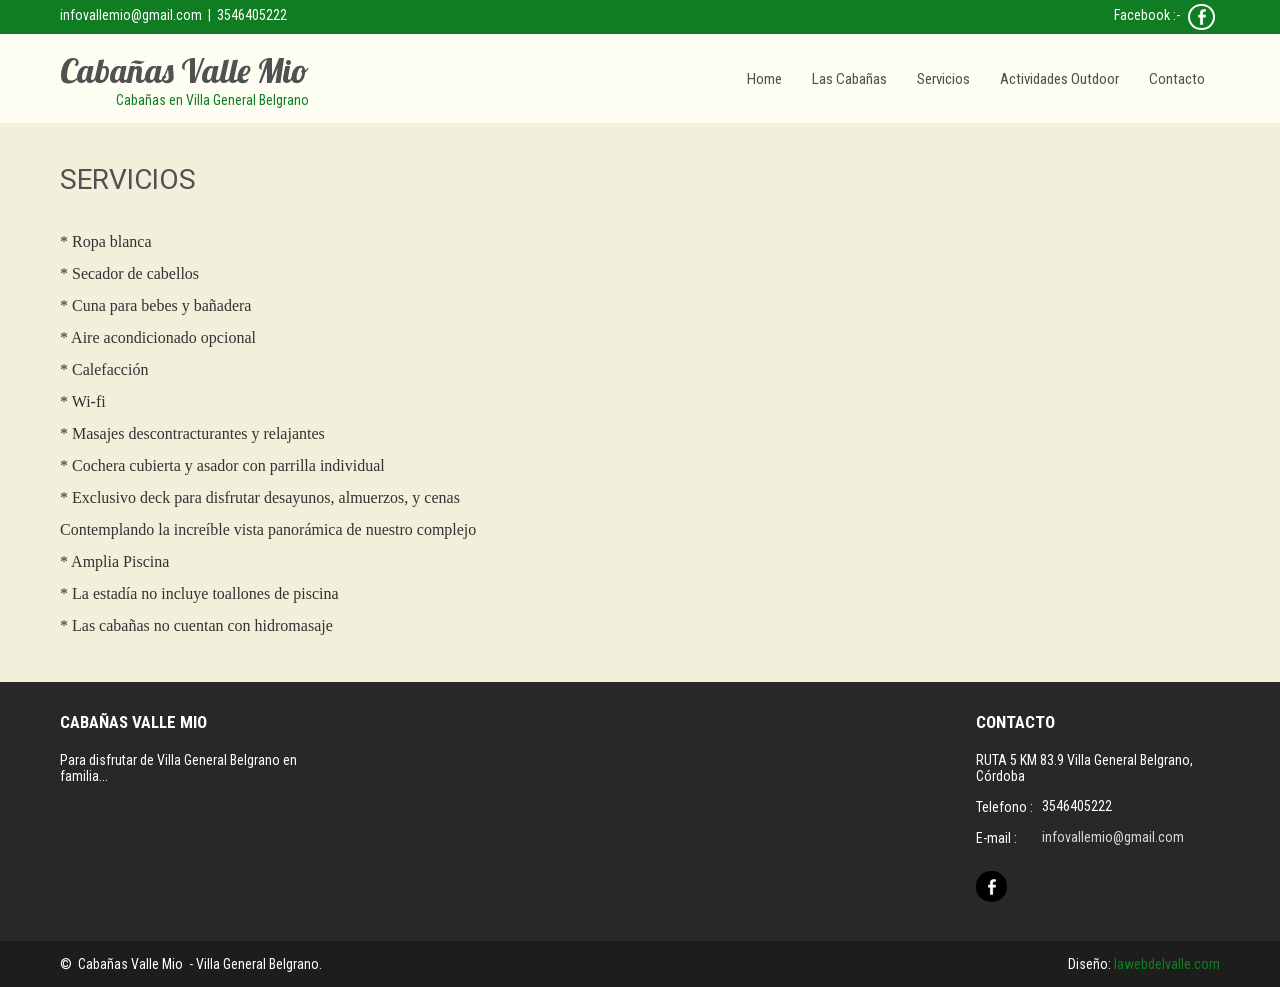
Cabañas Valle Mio (184, 70)
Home (764, 79)
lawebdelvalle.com (1167, 964)
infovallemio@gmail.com (131, 15)
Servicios (943, 79)
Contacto (1177, 79)
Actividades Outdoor (1059, 79)
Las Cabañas (849, 79)
